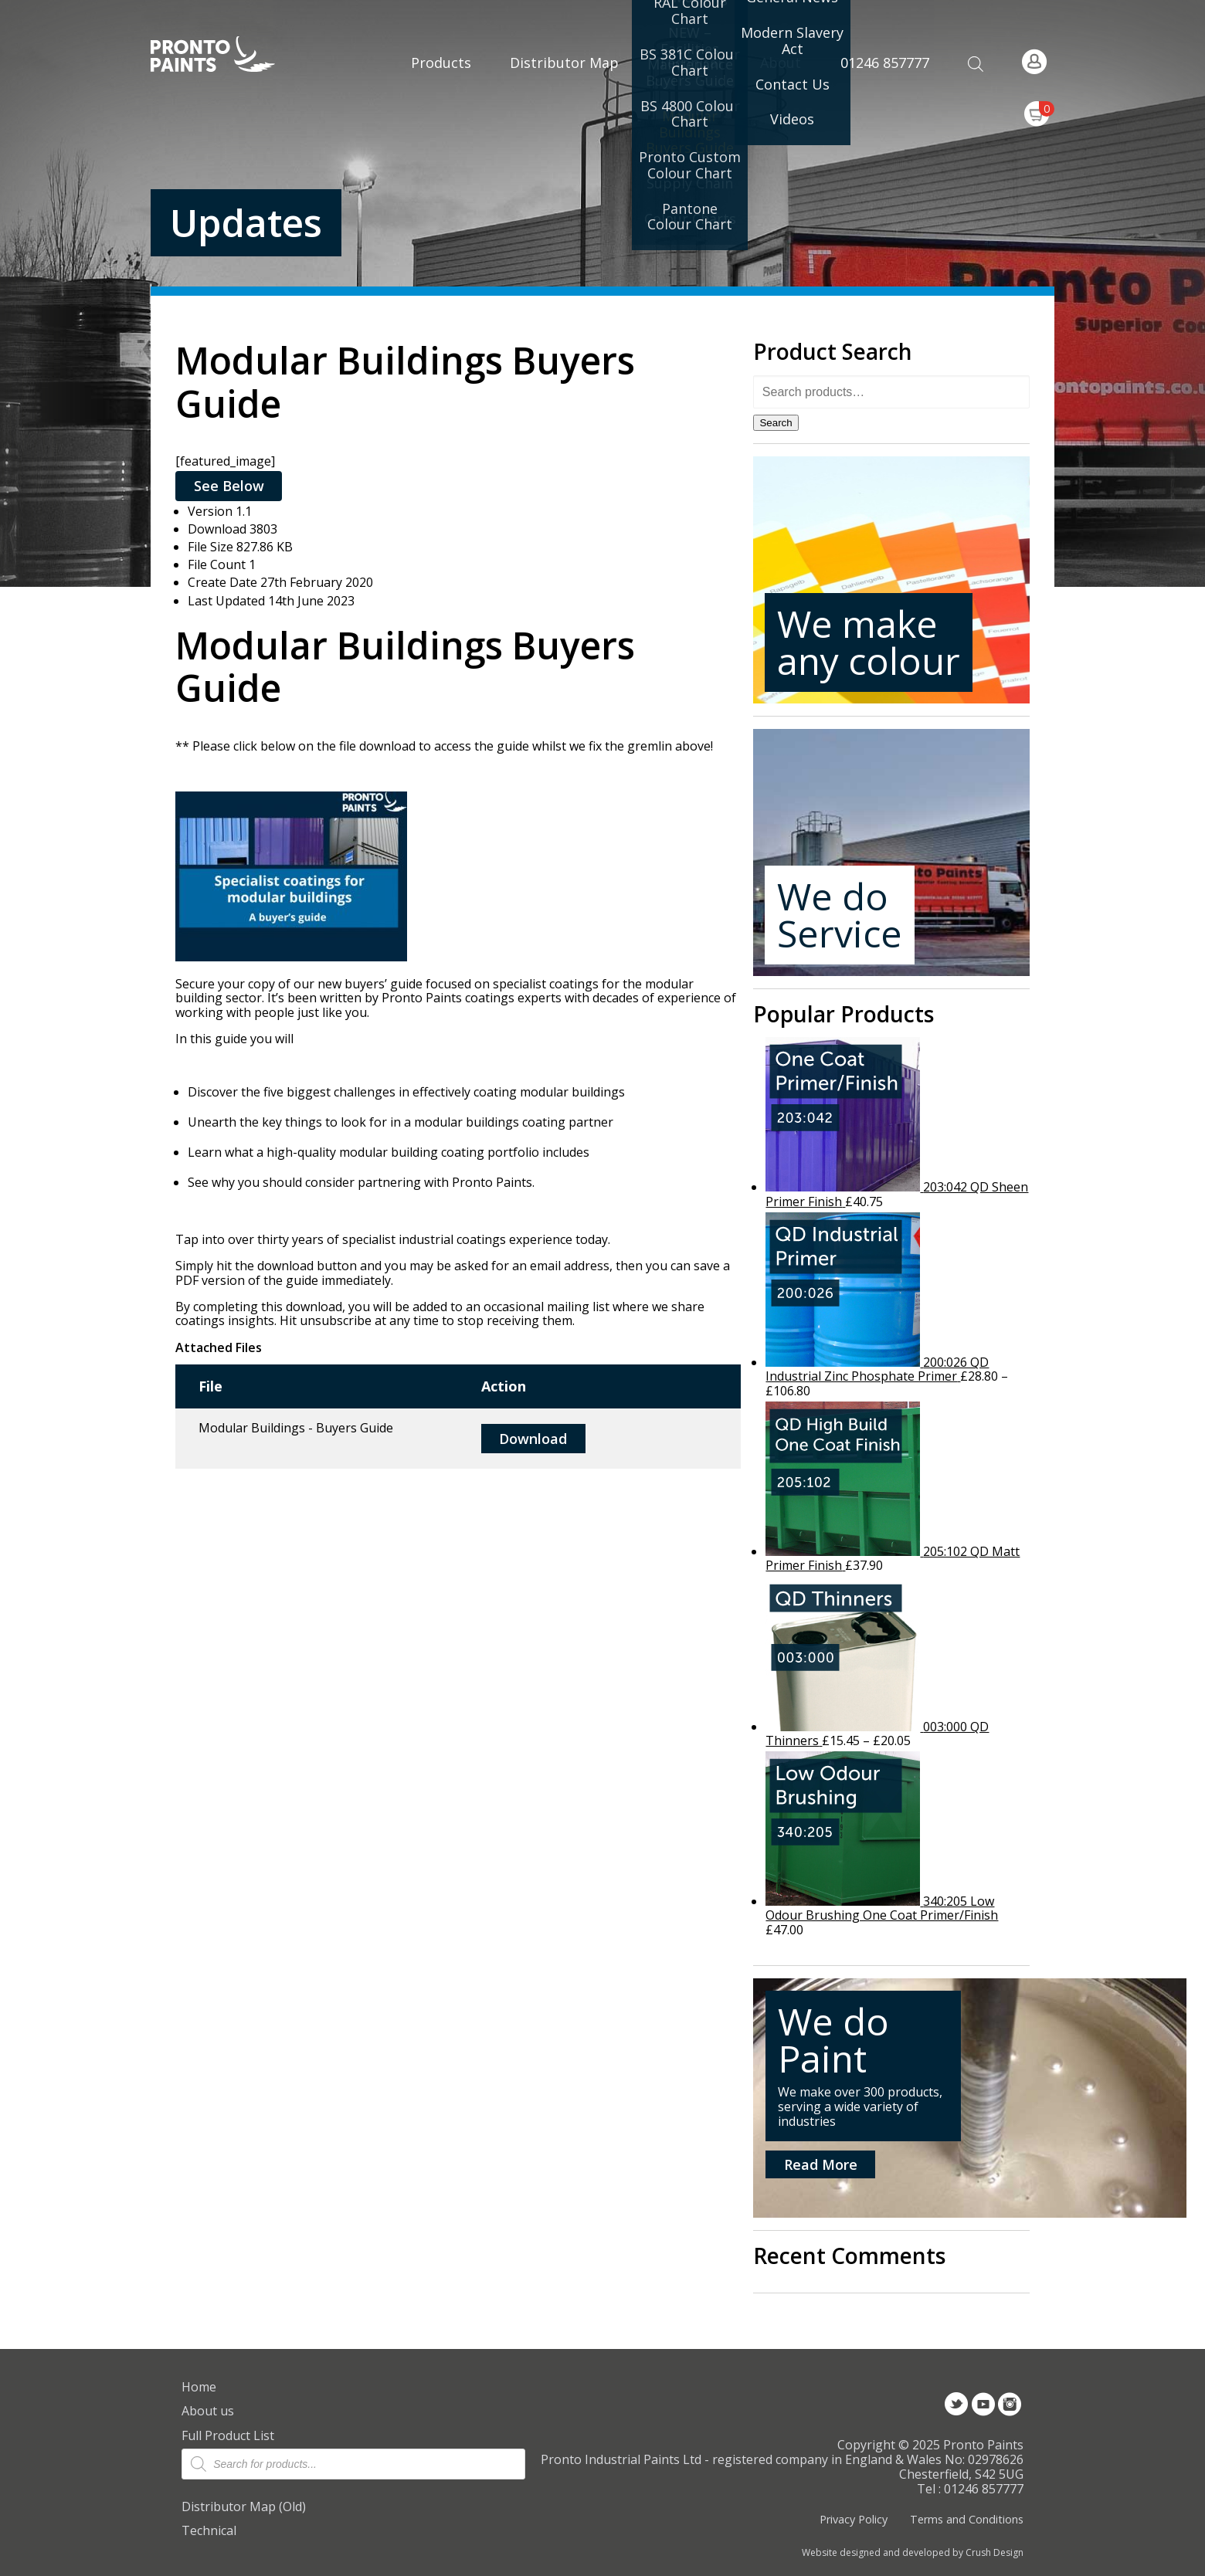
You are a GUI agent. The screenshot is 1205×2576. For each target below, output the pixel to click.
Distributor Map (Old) (244, 2506)
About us (208, 2410)
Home (199, 2386)
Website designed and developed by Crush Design (912, 2552)
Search (775, 423)
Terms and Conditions (966, 2519)
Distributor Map (564, 62)
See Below (229, 485)
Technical (209, 2530)
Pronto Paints (226, 55)
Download (533, 1438)
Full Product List (228, 2435)
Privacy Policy (854, 2519)
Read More (820, 2164)
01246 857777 (884, 62)
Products (441, 62)
